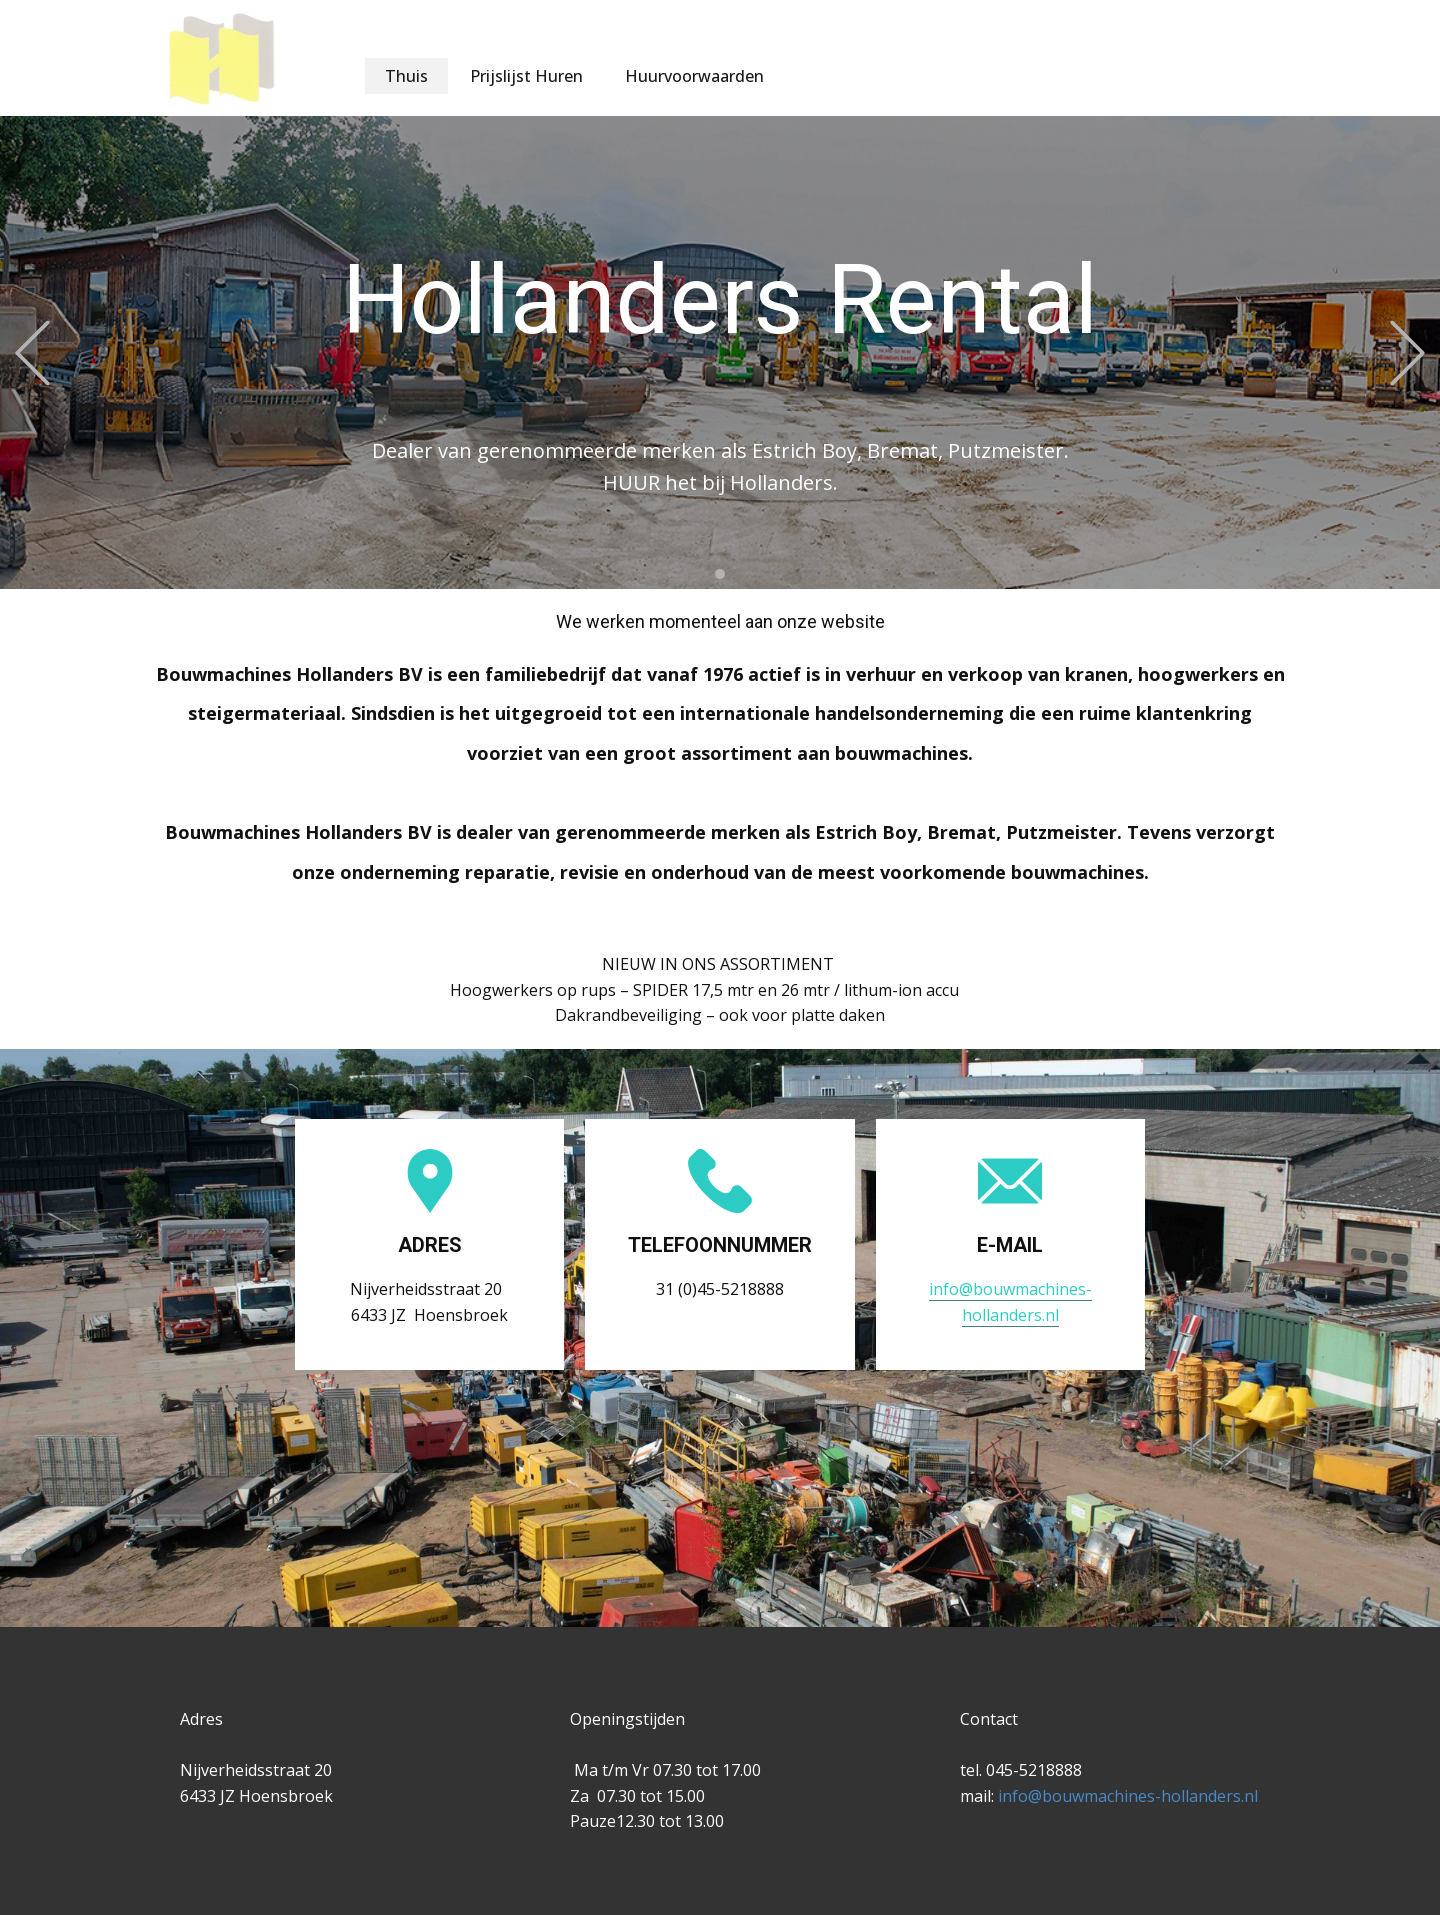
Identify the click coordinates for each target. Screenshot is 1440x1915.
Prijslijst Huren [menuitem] (526, 76)
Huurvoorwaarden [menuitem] (694, 76)
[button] (32, 352)
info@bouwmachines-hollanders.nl (1126, 1796)
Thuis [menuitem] (406, 76)
